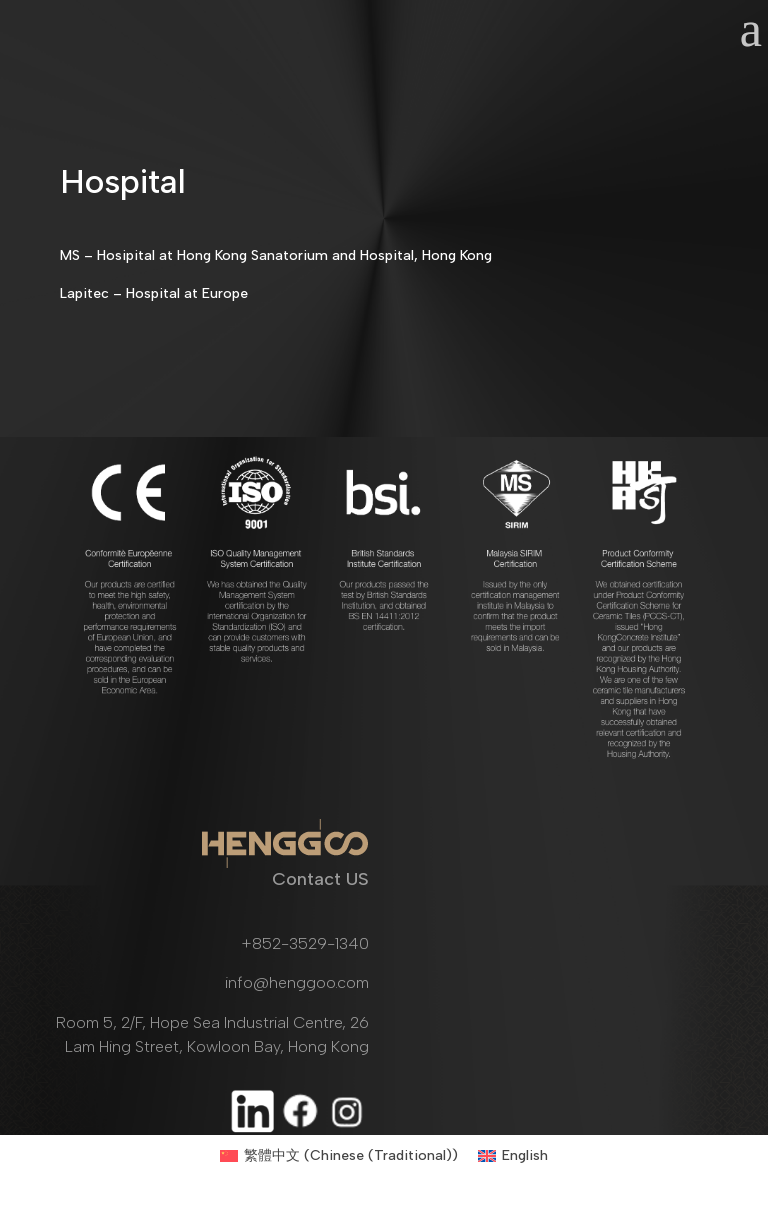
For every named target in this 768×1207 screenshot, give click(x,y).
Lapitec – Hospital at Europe (154, 293)
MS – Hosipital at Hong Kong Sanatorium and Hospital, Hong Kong (276, 255)
